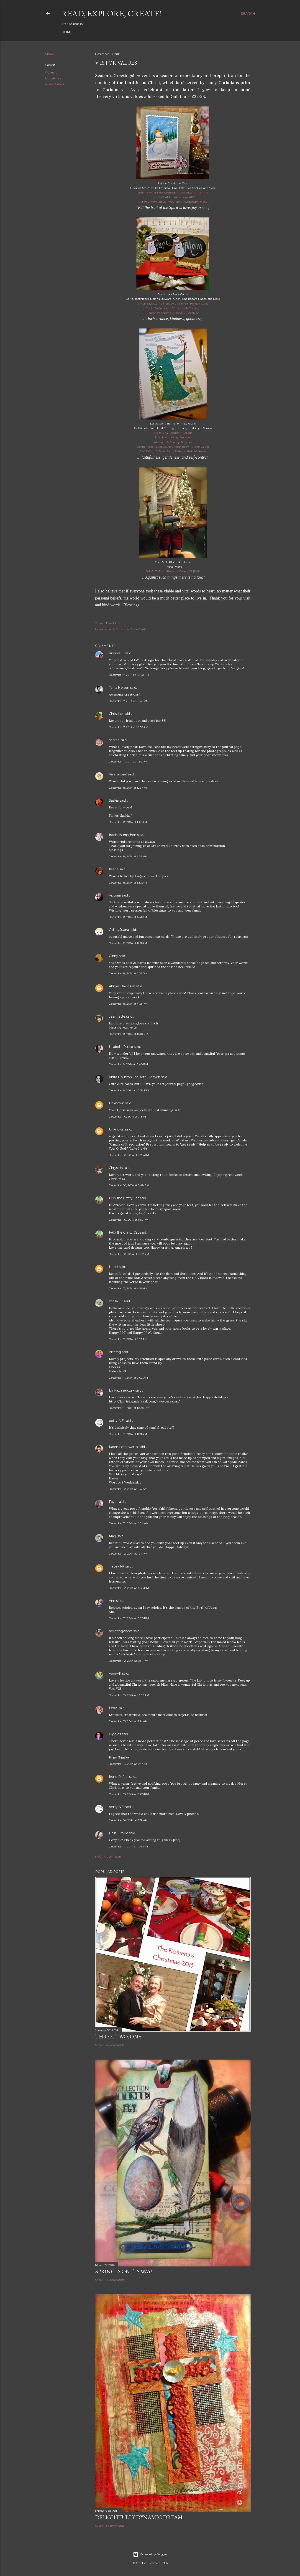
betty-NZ (116, 1421)
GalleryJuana (119, 930)
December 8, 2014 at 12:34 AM (129, 787)
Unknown (116, 1103)
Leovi (113, 1708)
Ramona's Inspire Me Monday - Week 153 (172, 313)
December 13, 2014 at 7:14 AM (128, 1721)
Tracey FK (116, 1566)
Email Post (113, 623)
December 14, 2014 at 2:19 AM (128, 1820)
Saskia (114, 800)
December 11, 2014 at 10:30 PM (129, 1408)
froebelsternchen (122, 835)
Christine (116, 714)
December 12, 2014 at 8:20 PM (129, 1618)
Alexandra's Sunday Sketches (173, 442)
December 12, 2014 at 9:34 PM (128, 1660)
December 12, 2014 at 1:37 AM (128, 1489)
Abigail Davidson (122, 986)
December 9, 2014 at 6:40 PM (128, 1064)
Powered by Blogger (150, 2554)
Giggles (115, 1734)
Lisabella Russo (121, 1047)
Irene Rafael (118, 1777)
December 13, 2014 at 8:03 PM (129, 1794)
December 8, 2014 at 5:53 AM (128, 882)
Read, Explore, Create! (111, 13)
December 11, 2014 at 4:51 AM (128, 1288)
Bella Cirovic (118, 1833)
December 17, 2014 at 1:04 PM (128, 1846)
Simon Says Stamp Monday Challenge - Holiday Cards (172, 303)
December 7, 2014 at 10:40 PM (129, 674)
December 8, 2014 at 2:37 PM (128, 973)
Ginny (113, 956)
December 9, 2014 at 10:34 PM (129, 1090)
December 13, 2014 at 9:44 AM (129, 1764)
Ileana (113, 869)
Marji (112, 1536)
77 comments (115, 2279)
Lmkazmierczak (121, 1390)
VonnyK (115, 1674)
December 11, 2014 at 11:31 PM (128, 1434)
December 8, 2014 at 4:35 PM (128, 1003)
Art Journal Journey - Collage (173, 432)
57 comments (115, 2525)
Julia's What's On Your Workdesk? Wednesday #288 (173, 201)
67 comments (115, 2045)
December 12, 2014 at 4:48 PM (129, 1588)
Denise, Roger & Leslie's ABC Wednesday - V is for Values (173, 446)
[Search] (248, 13)
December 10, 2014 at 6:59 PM (128, 1219)
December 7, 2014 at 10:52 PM (128, 727)
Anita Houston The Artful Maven (134, 1077)
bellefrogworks (120, 1631)
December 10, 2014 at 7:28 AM (129, 1155)
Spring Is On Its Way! (123, 2271)
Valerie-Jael (118, 774)
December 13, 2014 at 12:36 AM (129, 1695)
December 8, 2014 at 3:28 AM (128, 856)
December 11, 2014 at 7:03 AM (128, 1377)
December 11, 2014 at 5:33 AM (128, 1339)
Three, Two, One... (120, 2036)
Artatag (115, 1352)
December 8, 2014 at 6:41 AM (128, 917)
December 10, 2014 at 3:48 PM (129, 1185)
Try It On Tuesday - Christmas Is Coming (173, 308)
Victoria (115, 895)
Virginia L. (116, 653)
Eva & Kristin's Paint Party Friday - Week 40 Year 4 (173, 451)
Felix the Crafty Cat (124, 1198)
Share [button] (49, 54)
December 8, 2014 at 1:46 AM (128, 822)
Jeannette (117, 1016)
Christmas (53, 78)
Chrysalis (116, 1168)
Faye (113, 1502)
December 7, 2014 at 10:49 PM (129, 701)
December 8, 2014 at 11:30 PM (128, 1034)
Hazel (113, 1267)
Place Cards (54, 84)
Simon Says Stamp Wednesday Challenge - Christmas (173, 192)
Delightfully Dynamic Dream (139, 2517)
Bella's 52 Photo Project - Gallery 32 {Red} (173, 571)
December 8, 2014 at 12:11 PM (128, 943)
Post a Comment (108, 1856)
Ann (112, 1601)
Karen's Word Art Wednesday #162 (173, 197)
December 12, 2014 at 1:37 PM (128, 1553)
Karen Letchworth (123, 1447)
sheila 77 (116, 1301)
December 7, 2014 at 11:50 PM (128, 761)
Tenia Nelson (119, 688)
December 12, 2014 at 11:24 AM (129, 1523)
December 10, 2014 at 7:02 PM (129, 1254)
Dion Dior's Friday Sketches (173, 437)
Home (67, 32)
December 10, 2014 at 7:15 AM (128, 1116)
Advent (51, 72)
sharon (114, 740)
